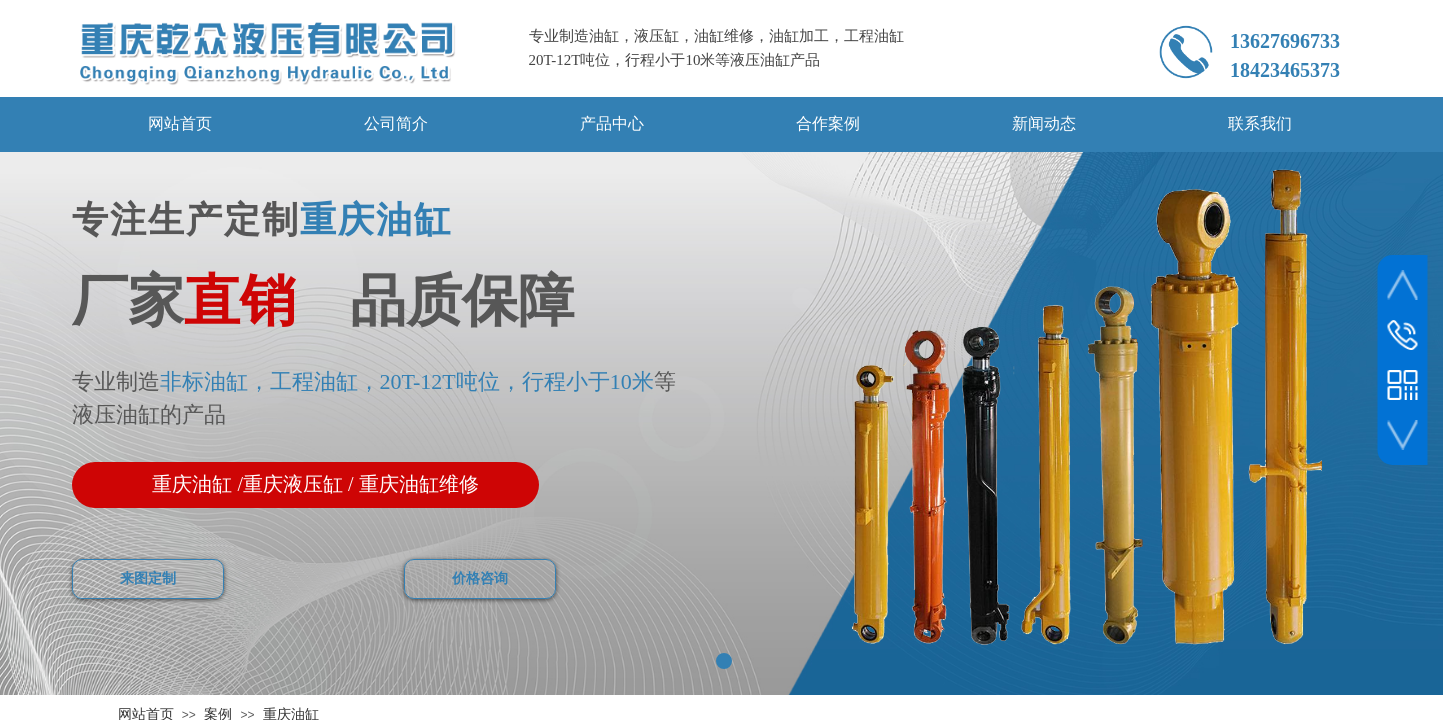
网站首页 (180, 123)
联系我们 (1260, 123)
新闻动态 (1044, 123)
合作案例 (828, 123)
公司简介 (396, 123)
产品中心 (612, 123)
